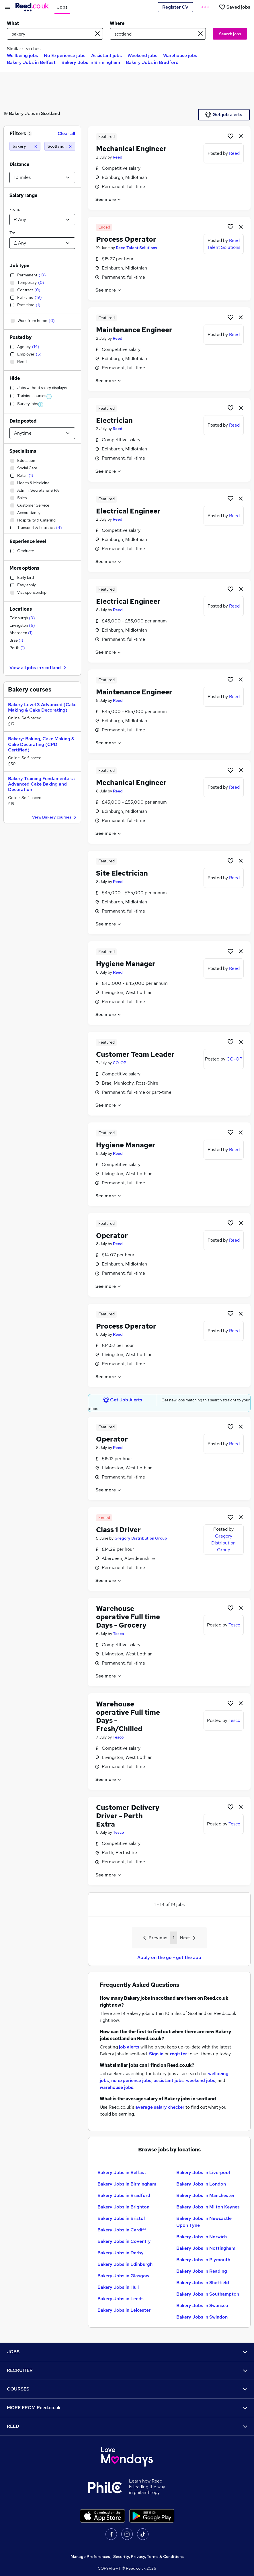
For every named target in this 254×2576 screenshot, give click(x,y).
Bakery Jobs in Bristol (121, 2218)
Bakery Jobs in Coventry (124, 2241)
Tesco (118, 1633)
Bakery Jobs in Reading (201, 2271)
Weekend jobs (142, 55)
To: (12, 232)
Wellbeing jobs (22, 55)
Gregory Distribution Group (140, 1538)
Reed (117, 157)
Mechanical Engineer (131, 148)
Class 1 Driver (118, 1529)
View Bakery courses (55, 818)
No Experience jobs (64, 55)
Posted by (20, 337)
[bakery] (25, 146)
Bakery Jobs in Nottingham (205, 2248)
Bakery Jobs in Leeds (120, 2299)
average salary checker (159, 2107)
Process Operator (126, 239)
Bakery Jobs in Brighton (123, 2207)
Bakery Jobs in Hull (118, 2287)
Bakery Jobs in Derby (120, 2253)
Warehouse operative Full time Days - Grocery (128, 1617)
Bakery (16, 113)
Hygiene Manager (125, 963)
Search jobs (230, 33)
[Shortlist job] (230, 136)
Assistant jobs (106, 55)
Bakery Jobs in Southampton (207, 2294)
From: (14, 209)
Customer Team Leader (135, 1054)
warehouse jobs (116, 2087)
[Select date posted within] (42, 433)
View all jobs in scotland (38, 668)
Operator (112, 1235)
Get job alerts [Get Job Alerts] (223, 115)
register (178, 2054)
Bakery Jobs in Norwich (201, 2237)
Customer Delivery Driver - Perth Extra (127, 1816)
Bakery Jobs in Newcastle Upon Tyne (204, 2221)
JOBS (127, 2352)
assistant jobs (169, 2080)
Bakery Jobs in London (201, 2184)
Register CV (175, 7)
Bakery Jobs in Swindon (202, 2317)
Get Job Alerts (122, 1400)
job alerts (129, 2047)
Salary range (23, 195)
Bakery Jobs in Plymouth (203, 2260)
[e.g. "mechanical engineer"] (55, 34)
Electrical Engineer (128, 511)
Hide (14, 378)
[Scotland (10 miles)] (60, 146)
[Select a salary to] (42, 243)
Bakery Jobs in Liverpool (203, 2172)
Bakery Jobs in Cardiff (121, 2230)
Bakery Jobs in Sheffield (202, 2283)
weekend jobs (200, 2080)
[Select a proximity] (42, 177)
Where (117, 23)
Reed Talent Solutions (136, 247)
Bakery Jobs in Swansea (202, 2305)
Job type (19, 266)
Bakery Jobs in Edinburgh (125, 2264)
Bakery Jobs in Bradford (152, 62)
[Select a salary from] (42, 219)
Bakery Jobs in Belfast (31, 62)
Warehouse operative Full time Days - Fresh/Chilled (128, 1716)
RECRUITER (127, 2370)
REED (127, 2426)
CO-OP (119, 1062)
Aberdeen (21, 632)
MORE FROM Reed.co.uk (127, 2408)
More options (24, 568)
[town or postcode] (158, 34)
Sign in (156, 2054)
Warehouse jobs (180, 55)
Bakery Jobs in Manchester (205, 2195)
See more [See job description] (108, 199)
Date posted (22, 421)
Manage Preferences (90, 2556)
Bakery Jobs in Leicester (124, 2310)
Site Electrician (122, 873)
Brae (16, 640)
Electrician (114, 420)
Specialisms (22, 451)
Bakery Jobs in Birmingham (90, 62)
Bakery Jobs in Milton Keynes (208, 2207)
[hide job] (241, 136)
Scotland (50, 113)
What (13, 23)
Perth (17, 647)
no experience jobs (131, 2080)
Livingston (22, 625)
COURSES (127, 2389)
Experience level (27, 541)
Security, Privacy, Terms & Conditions (148, 2556)
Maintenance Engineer (134, 329)
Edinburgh (22, 617)
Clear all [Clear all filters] (66, 133)
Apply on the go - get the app (169, 1957)
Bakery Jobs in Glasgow (123, 2276)
